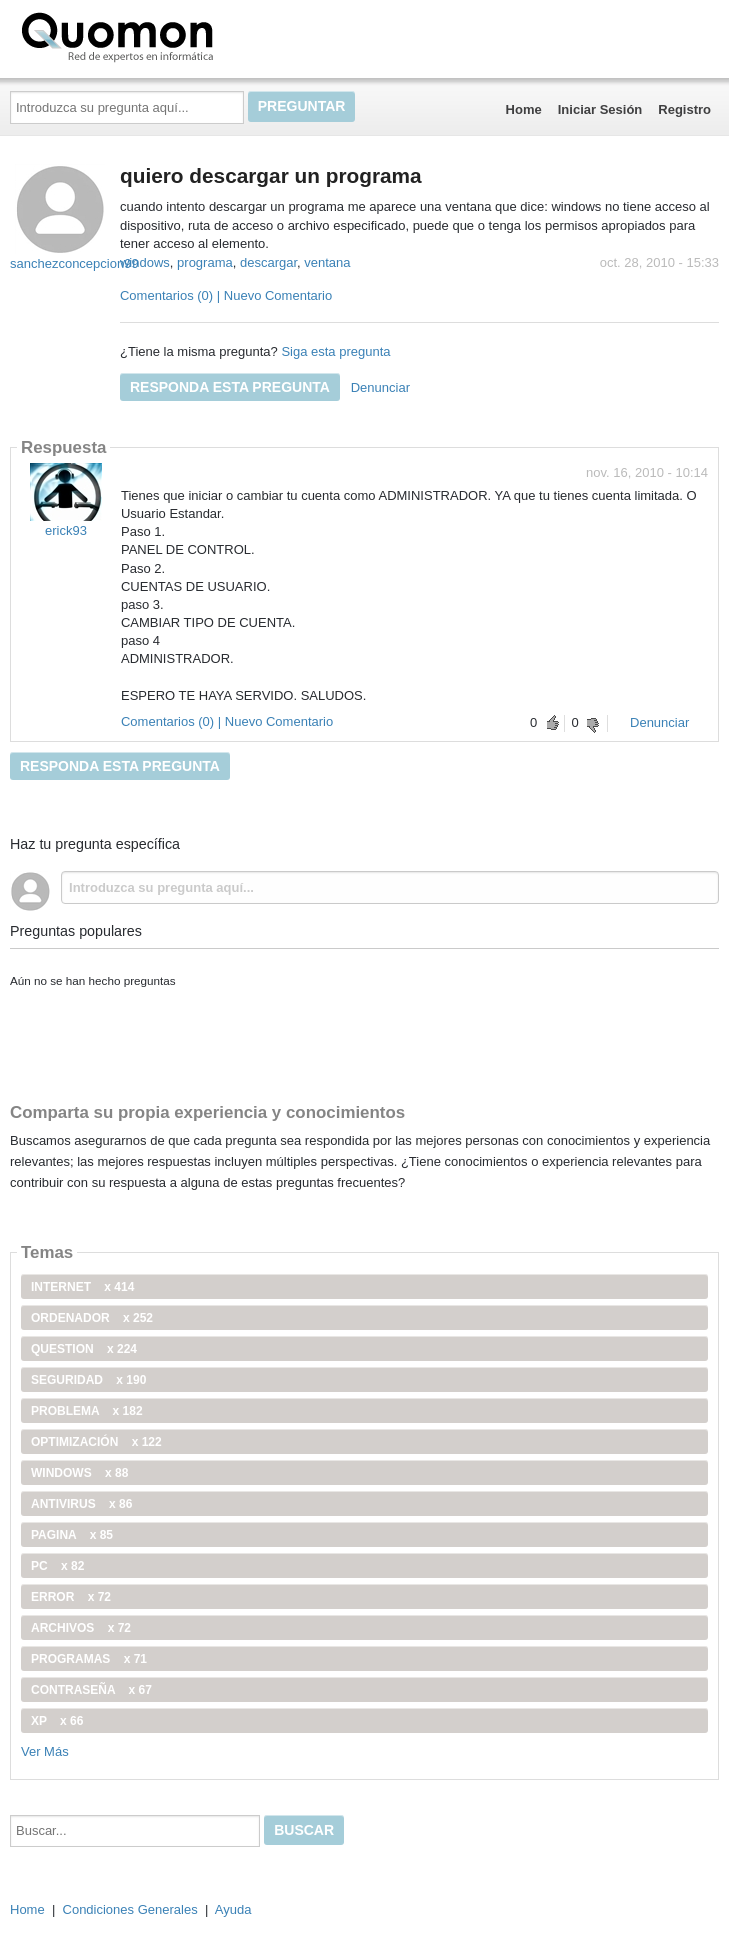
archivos (81, 1628)
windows (145, 262)
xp (57, 1721)
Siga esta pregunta (335, 351)
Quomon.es (181, 35)
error (71, 1597)
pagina (72, 1535)
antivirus (81, 1504)
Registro (684, 109)
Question (84, 1349)
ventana (327, 262)
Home (524, 109)
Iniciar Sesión (600, 109)
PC (57, 1566)
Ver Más (45, 1751)
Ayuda (233, 1909)
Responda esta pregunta (230, 387)
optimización (96, 1442)
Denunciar (380, 387)
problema (87, 1411)
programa (205, 262)
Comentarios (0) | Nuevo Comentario (226, 295)
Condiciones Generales (130, 1909)
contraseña (91, 1690)
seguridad (88, 1380)
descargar (268, 262)
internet (82, 1287)
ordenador (92, 1318)
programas (89, 1659)
